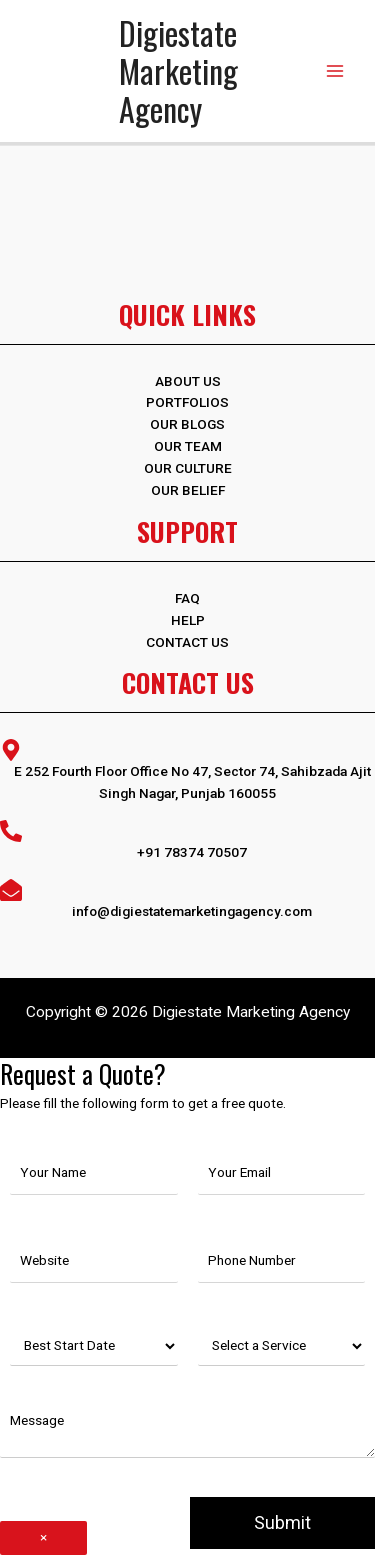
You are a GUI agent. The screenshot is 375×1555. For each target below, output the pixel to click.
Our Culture (188, 468)
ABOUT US (188, 381)
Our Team (188, 446)
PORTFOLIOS (187, 402)
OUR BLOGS (187, 424)
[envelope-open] (187, 899)
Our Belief (188, 490)
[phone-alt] (187, 840)
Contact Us (187, 642)
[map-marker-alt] (187, 770)
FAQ (187, 598)
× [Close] (43, 1537)
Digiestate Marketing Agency (178, 71)
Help (188, 620)
